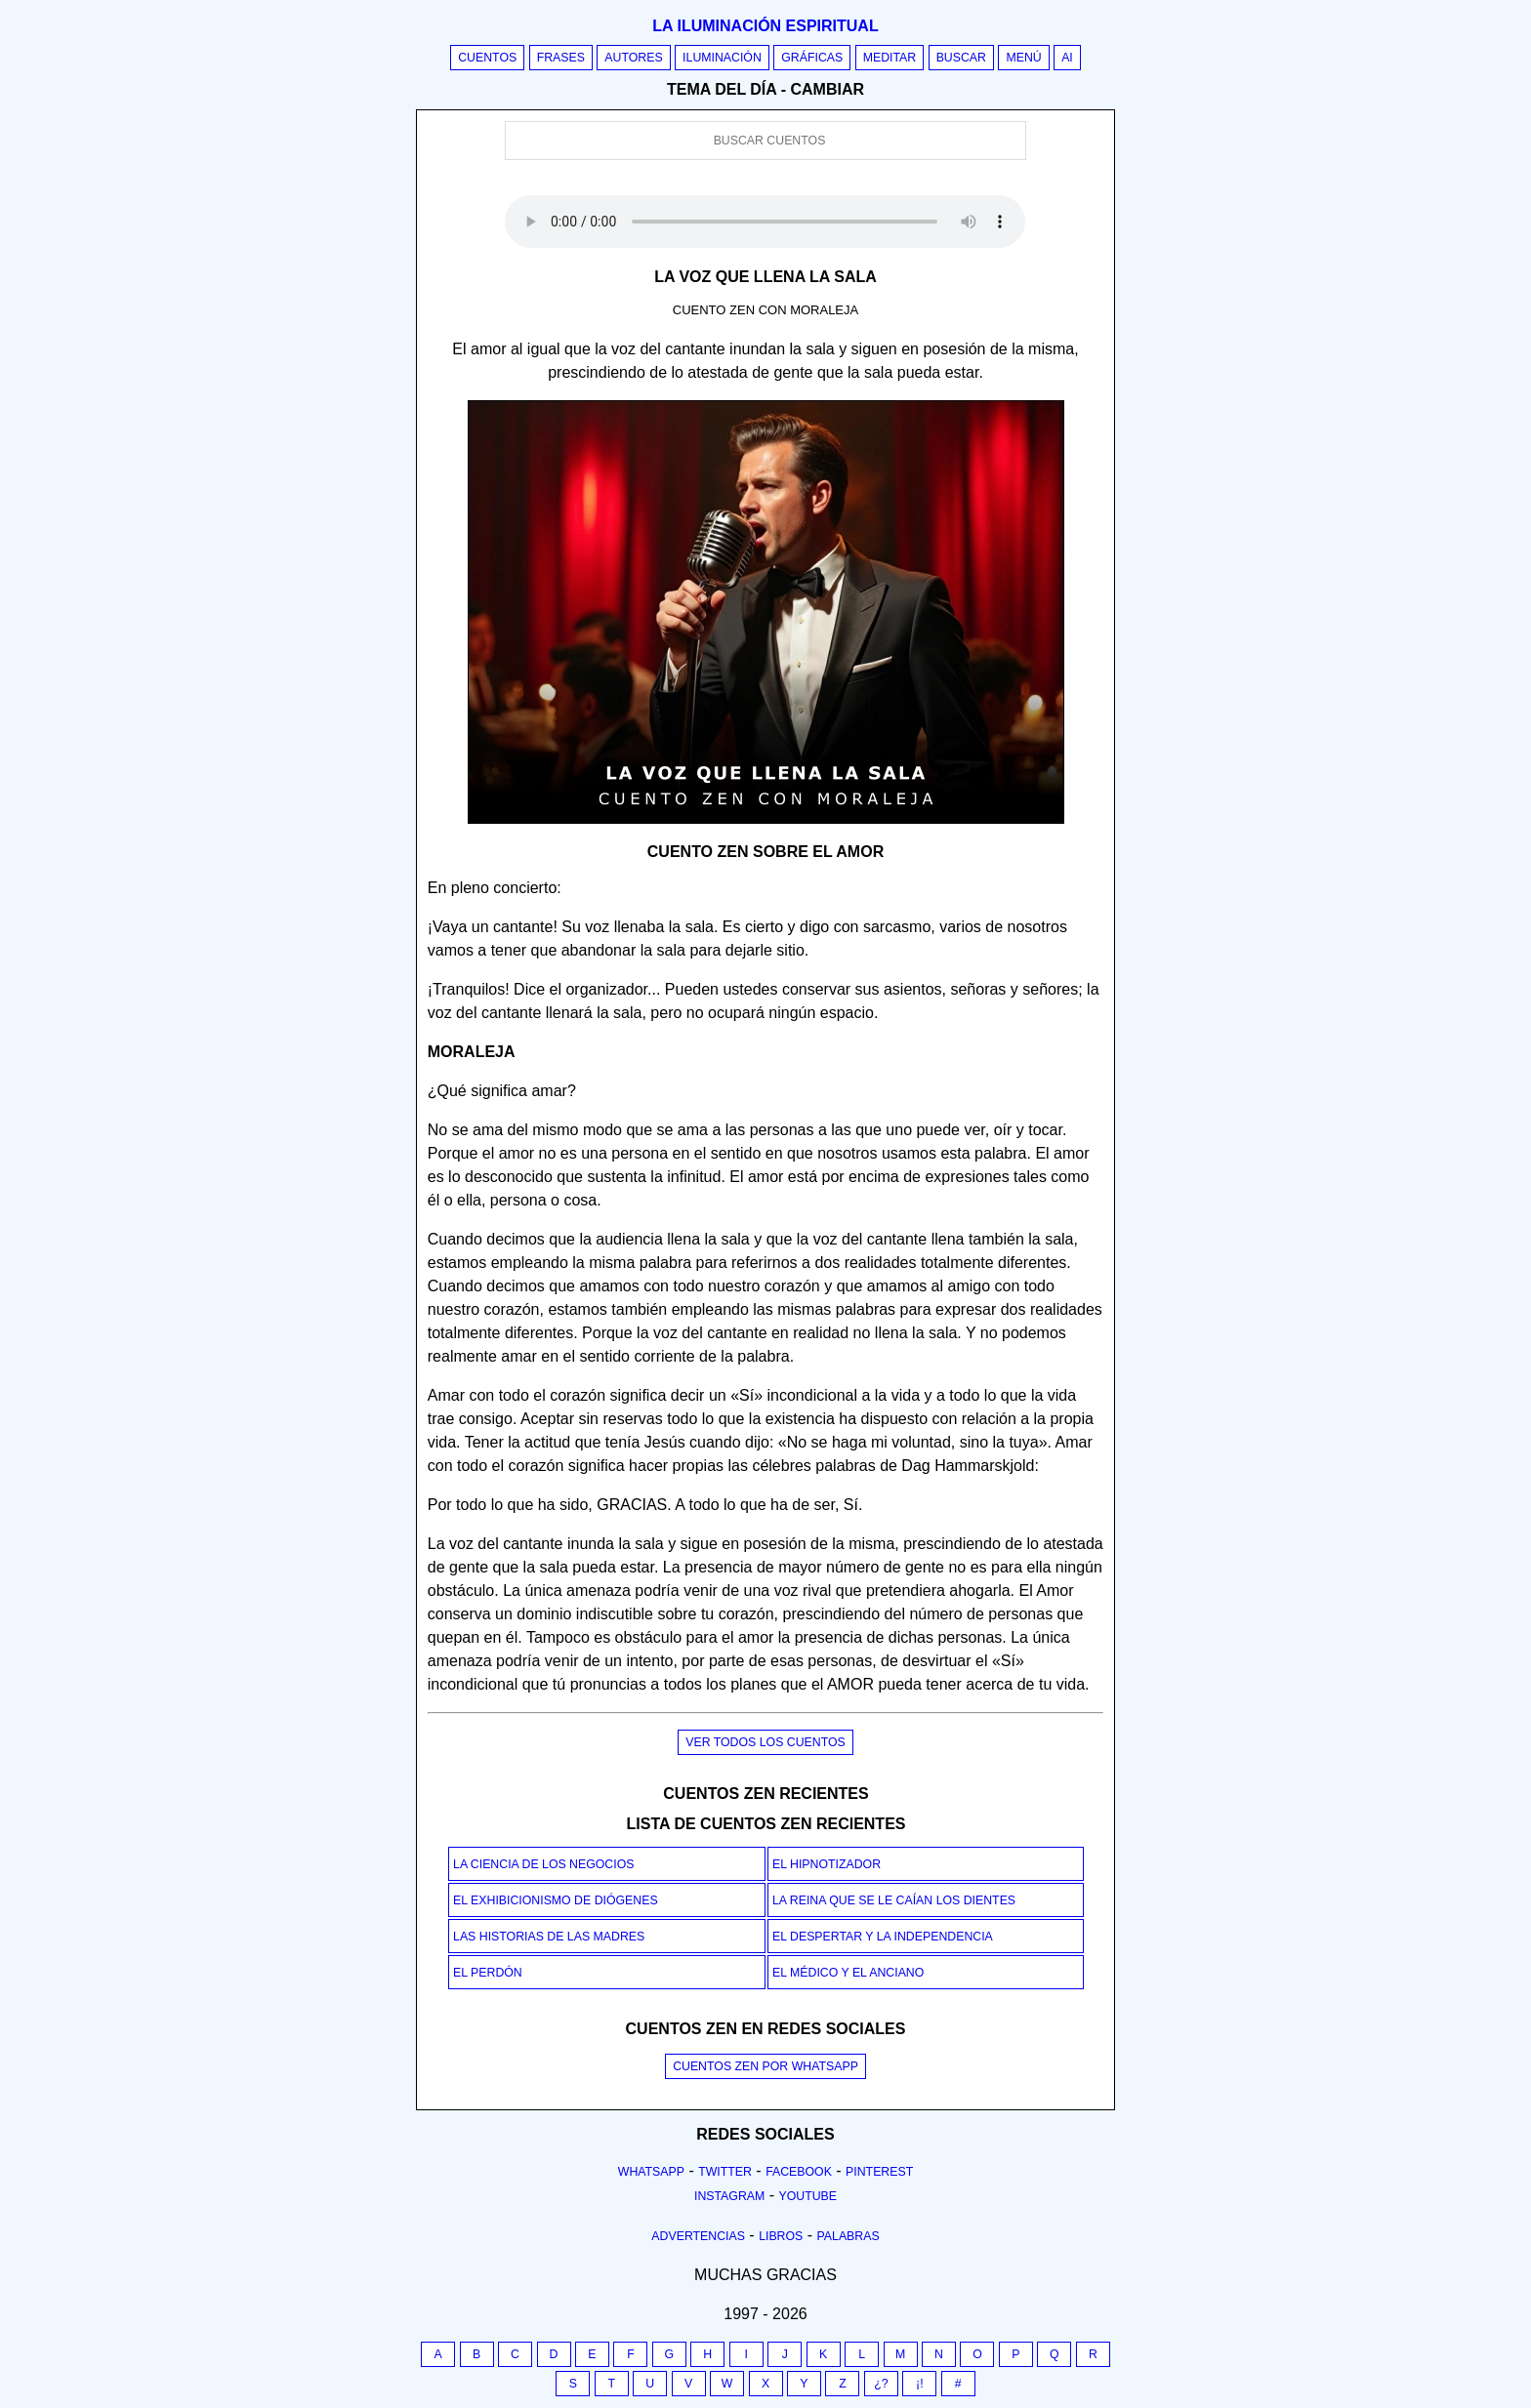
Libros (781, 2236)
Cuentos (487, 57)
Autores (633, 57)
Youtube (807, 2196)
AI (1067, 57)
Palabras (848, 2236)
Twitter (725, 2172)
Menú (1023, 57)
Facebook (799, 2172)
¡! (920, 2383)
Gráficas (812, 57)
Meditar (890, 57)
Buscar (961, 57)
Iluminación (722, 57)
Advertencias (698, 2236)
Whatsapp (651, 2172)
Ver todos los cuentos (765, 1742)
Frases (561, 57)
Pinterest (879, 2172)
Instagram (729, 2196)
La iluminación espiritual (765, 26)
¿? (881, 2383)
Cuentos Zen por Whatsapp (765, 2066)
